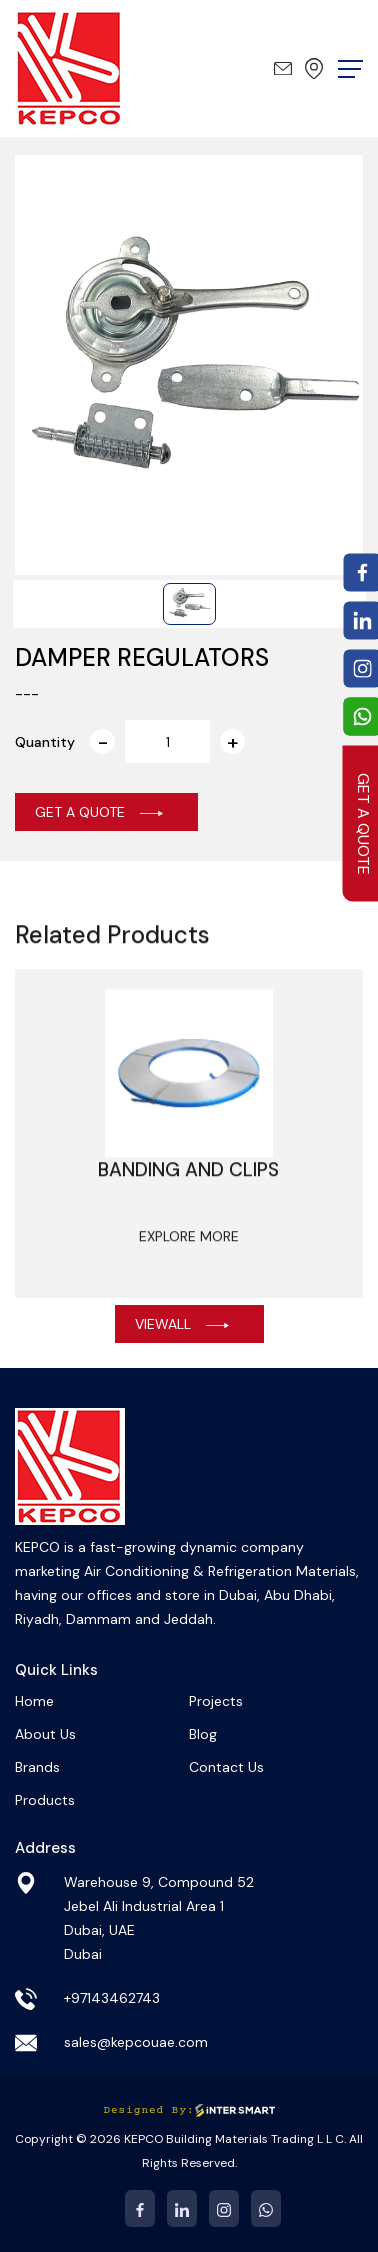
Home (34, 1701)
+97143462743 (112, 1998)
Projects (216, 1701)
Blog (203, 1734)
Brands (37, 1767)
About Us (45, 1734)
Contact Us (226, 1767)
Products (45, 1800)
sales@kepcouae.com (283, 68)
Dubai (314, 68)
